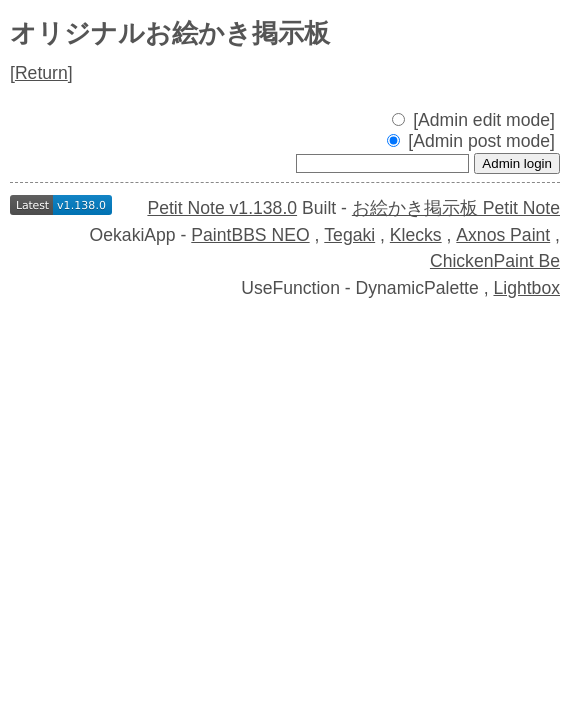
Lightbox (526, 288)
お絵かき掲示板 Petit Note (456, 208)
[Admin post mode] (471, 141)
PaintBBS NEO (250, 235)
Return (41, 73)
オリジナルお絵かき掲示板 (170, 33)
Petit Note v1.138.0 (222, 208)
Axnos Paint (503, 235)
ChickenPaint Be (495, 261)
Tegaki (349, 235)
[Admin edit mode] (473, 120)
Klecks (416, 235)
